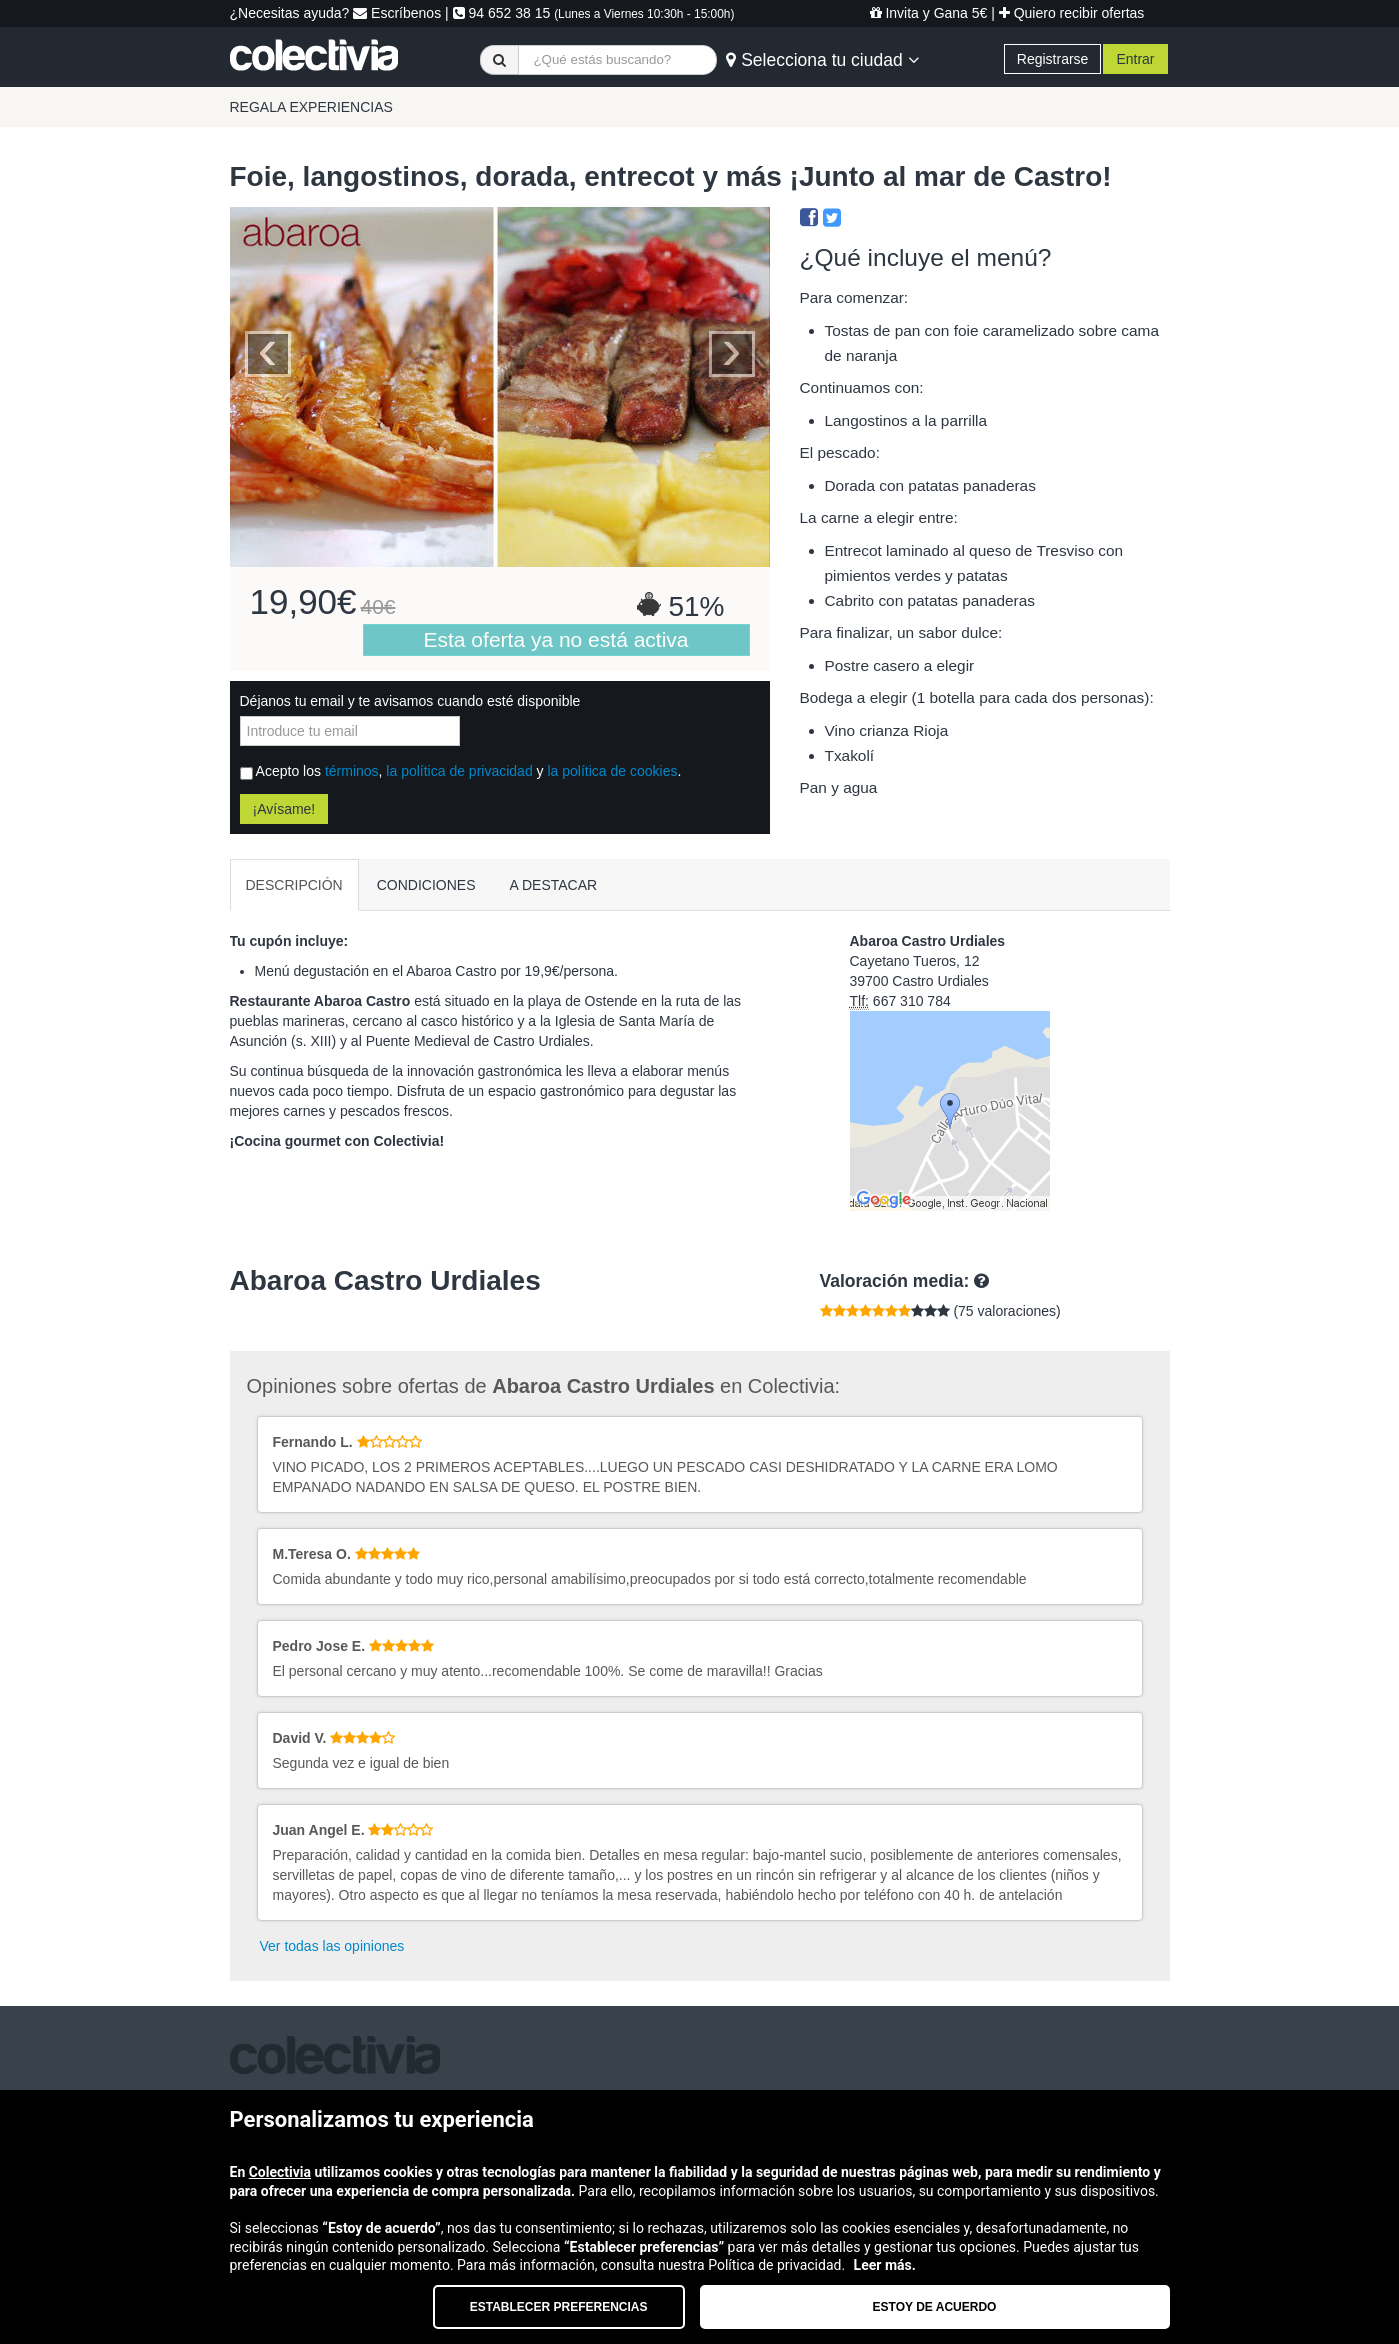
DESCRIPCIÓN (294, 885)
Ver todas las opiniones (332, 1946)
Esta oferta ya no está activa (556, 639)
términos (352, 771)
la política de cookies (612, 771)
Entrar (1135, 59)
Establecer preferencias (559, 2307)
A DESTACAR (554, 885)
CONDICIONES (426, 885)
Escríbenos (397, 13)
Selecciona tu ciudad (822, 60)
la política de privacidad (459, 771)
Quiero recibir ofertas (1072, 13)
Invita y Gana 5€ (929, 13)
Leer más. (885, 2265)
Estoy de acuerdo (935, 2307)
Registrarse (1053, 59)
